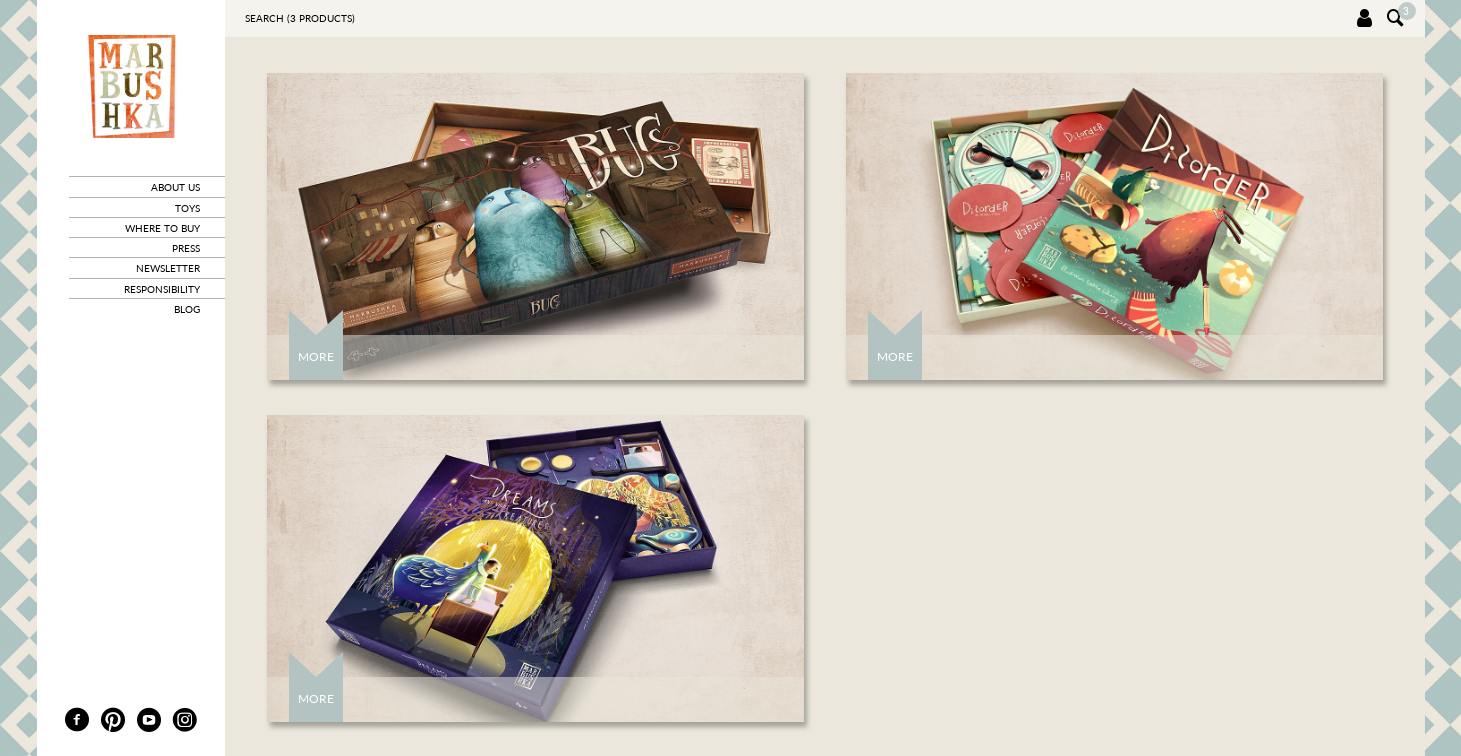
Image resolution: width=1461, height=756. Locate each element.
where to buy (162, 228)
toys (187, 208)
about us (175, 187)
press (186, 248)
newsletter (168, 268)
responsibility (162, 289)
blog (187, 309)
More (316, 356)
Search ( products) (300, 18)
